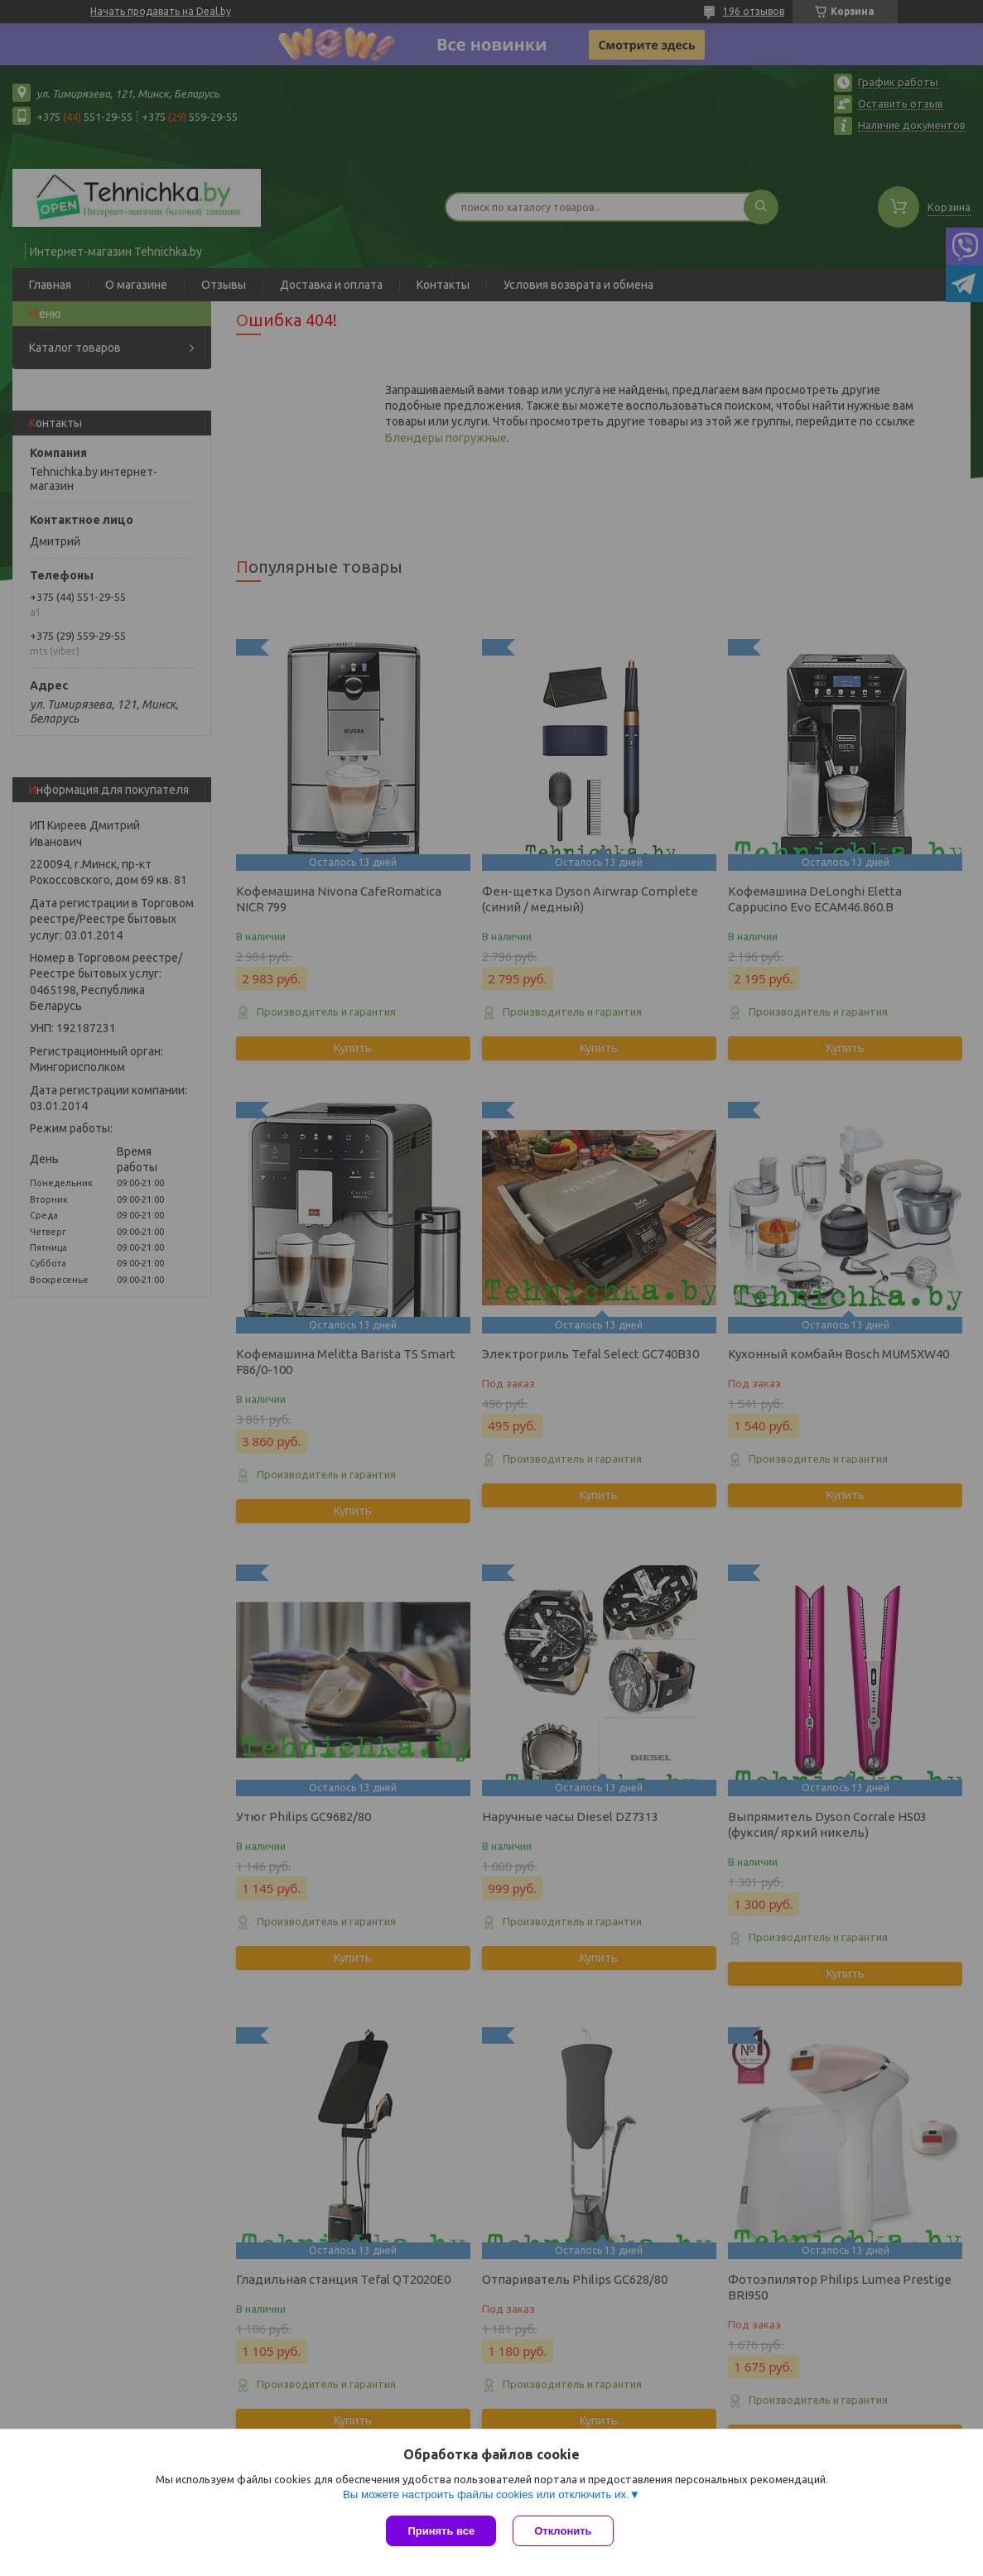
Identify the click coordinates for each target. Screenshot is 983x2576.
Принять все (441, 2531)
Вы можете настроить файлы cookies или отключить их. (486, 2494)
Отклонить (562, 2531)
